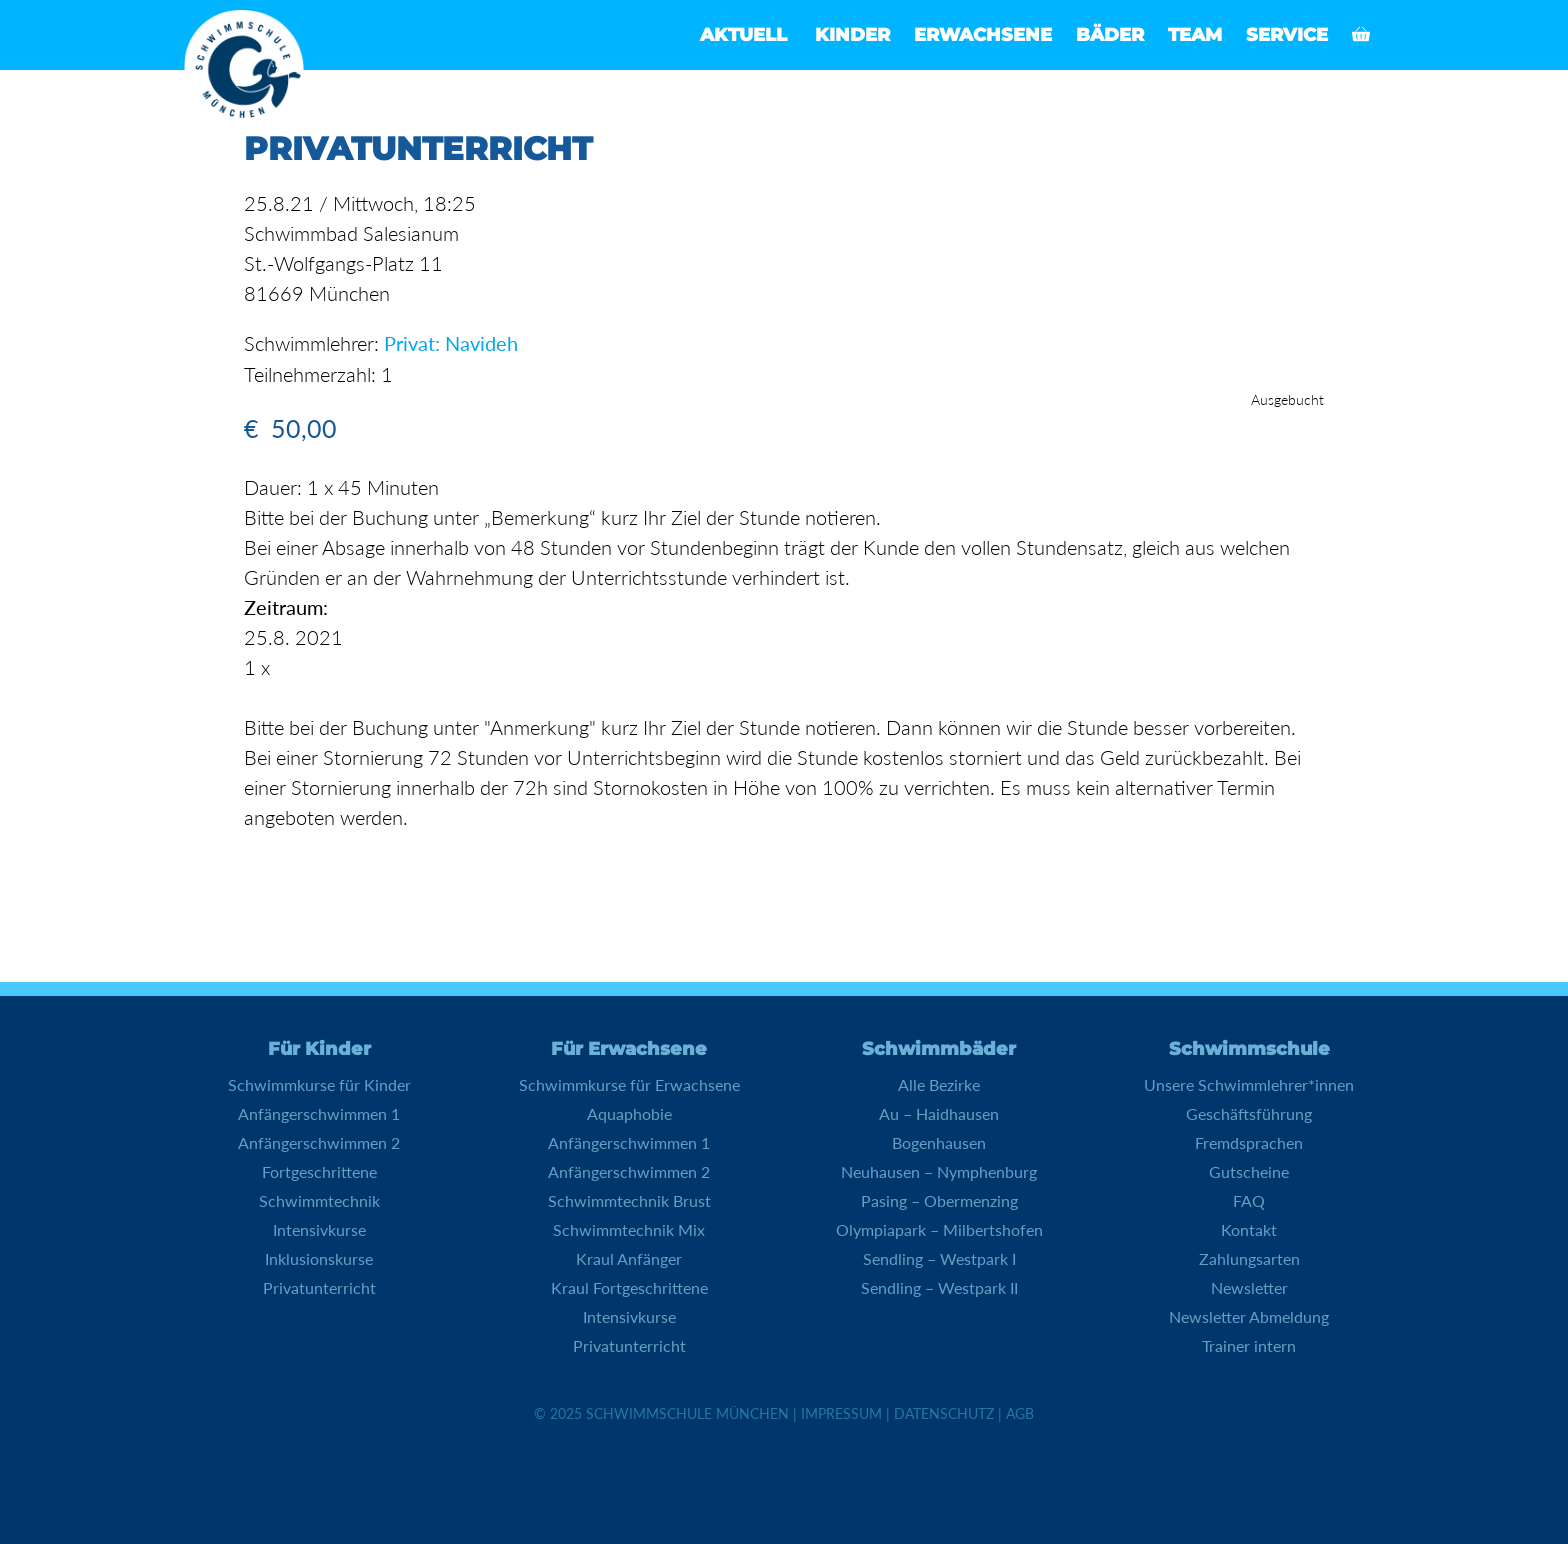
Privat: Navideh (451, 343)
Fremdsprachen (1249, 1142)
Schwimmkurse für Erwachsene (629, 1084)
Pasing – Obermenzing (939, 1200)
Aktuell (743, 35)
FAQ (1249, 1200)
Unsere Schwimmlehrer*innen (1249, 1084)
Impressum (841, 1413)
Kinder (852, 35)
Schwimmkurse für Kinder (319, 1084)
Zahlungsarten (1249, 1258)
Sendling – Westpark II (939, 1287)
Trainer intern (1249, 1345)
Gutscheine (1249, 1171)
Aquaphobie (629, 1113)
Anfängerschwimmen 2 (319, 1142)
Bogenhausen (939, 1142)
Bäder (1110, 35)
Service (1287, 35)
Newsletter (1249, 1287)
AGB (1020, 1413)
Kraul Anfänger (629, 1258)
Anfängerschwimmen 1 (319, 1113)
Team (1195, 35)
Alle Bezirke (939, 1084)
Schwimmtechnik (319, 1200)
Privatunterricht (319, 1287)
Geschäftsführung (1249, 1113)
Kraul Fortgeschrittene (629, 1287)
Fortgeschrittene (319, 1171)
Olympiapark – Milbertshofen (939, 1229)
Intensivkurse (319, 1229)
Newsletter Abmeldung (1249, 1316)
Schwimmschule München (687, 1413)
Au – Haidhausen (939, 1113)
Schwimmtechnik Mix (629, 1229)
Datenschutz (944, 1413)
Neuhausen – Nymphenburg (939, 1171)
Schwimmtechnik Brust (629, 1200)
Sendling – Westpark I (939, 1258)
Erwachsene (983, 35)
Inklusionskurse (319, 1258)
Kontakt (1249, 1229)
